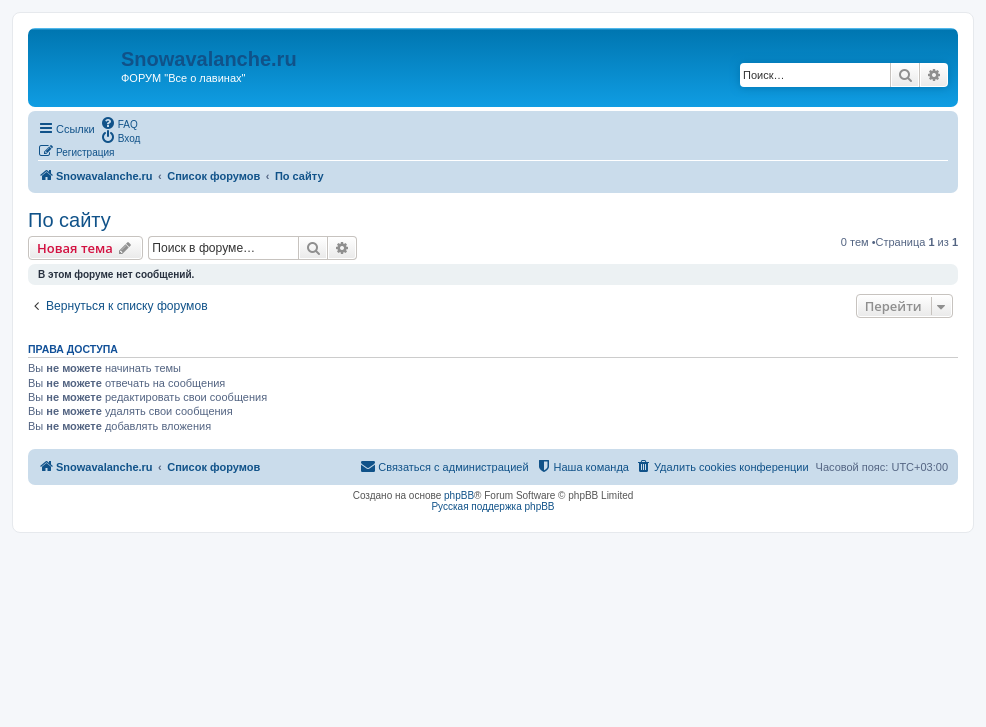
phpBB (459, 495)
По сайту (69, 220)
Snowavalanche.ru (209, 59)
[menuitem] (119, 123)
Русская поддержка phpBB (492, 506)
